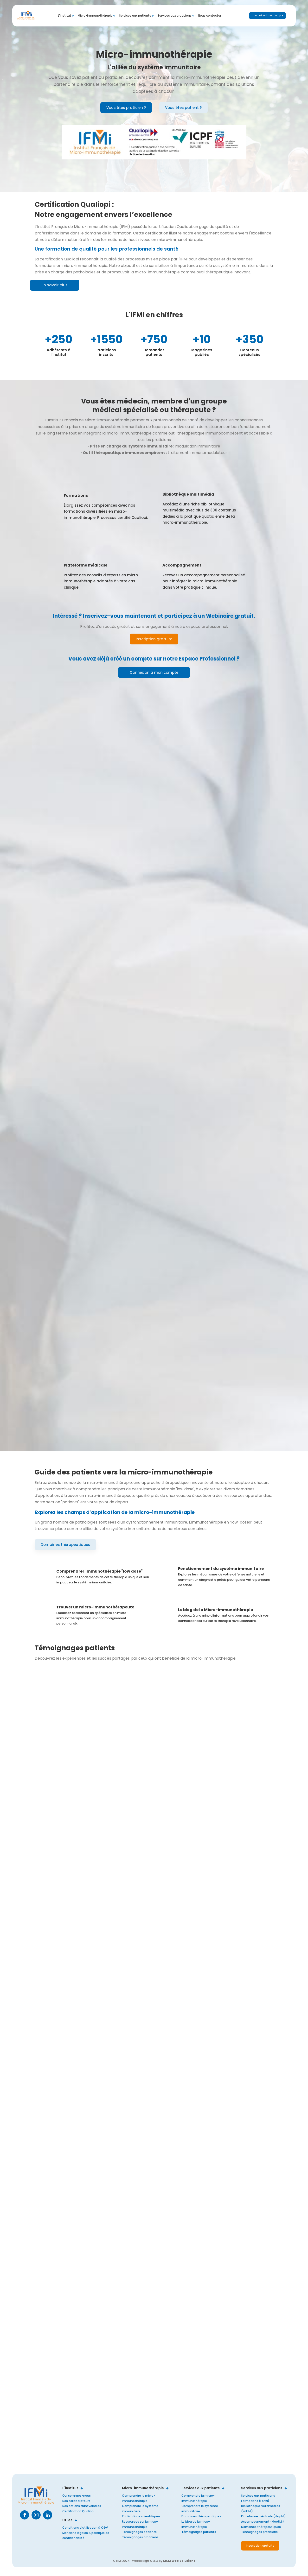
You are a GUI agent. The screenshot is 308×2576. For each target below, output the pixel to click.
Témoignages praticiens (140, 2537)
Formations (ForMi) (255, 2501)
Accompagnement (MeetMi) (262, 2521)
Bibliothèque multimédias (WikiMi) (260, 2508)
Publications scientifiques (141, 2516)
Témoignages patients (139, 2532)
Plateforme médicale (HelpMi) (263, 2516)
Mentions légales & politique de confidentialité (85, 2535)
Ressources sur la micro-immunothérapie (140, 2524)
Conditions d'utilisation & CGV (85, 2528)
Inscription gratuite (154, 639)
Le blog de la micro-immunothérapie (196, 2524)
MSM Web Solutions (179, 2561)
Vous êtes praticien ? (126, 107)
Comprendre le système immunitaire (140, 2508)
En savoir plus (55, 285)
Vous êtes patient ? (183, 107)
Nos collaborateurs (76, 2501)
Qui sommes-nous (76, 2496)
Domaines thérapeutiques (65, 1544)
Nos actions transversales (81, 2506)
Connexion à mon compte (267, 15)
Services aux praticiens (258, 2496)
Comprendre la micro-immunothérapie (138, 2498)
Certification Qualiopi (78, 2511)
